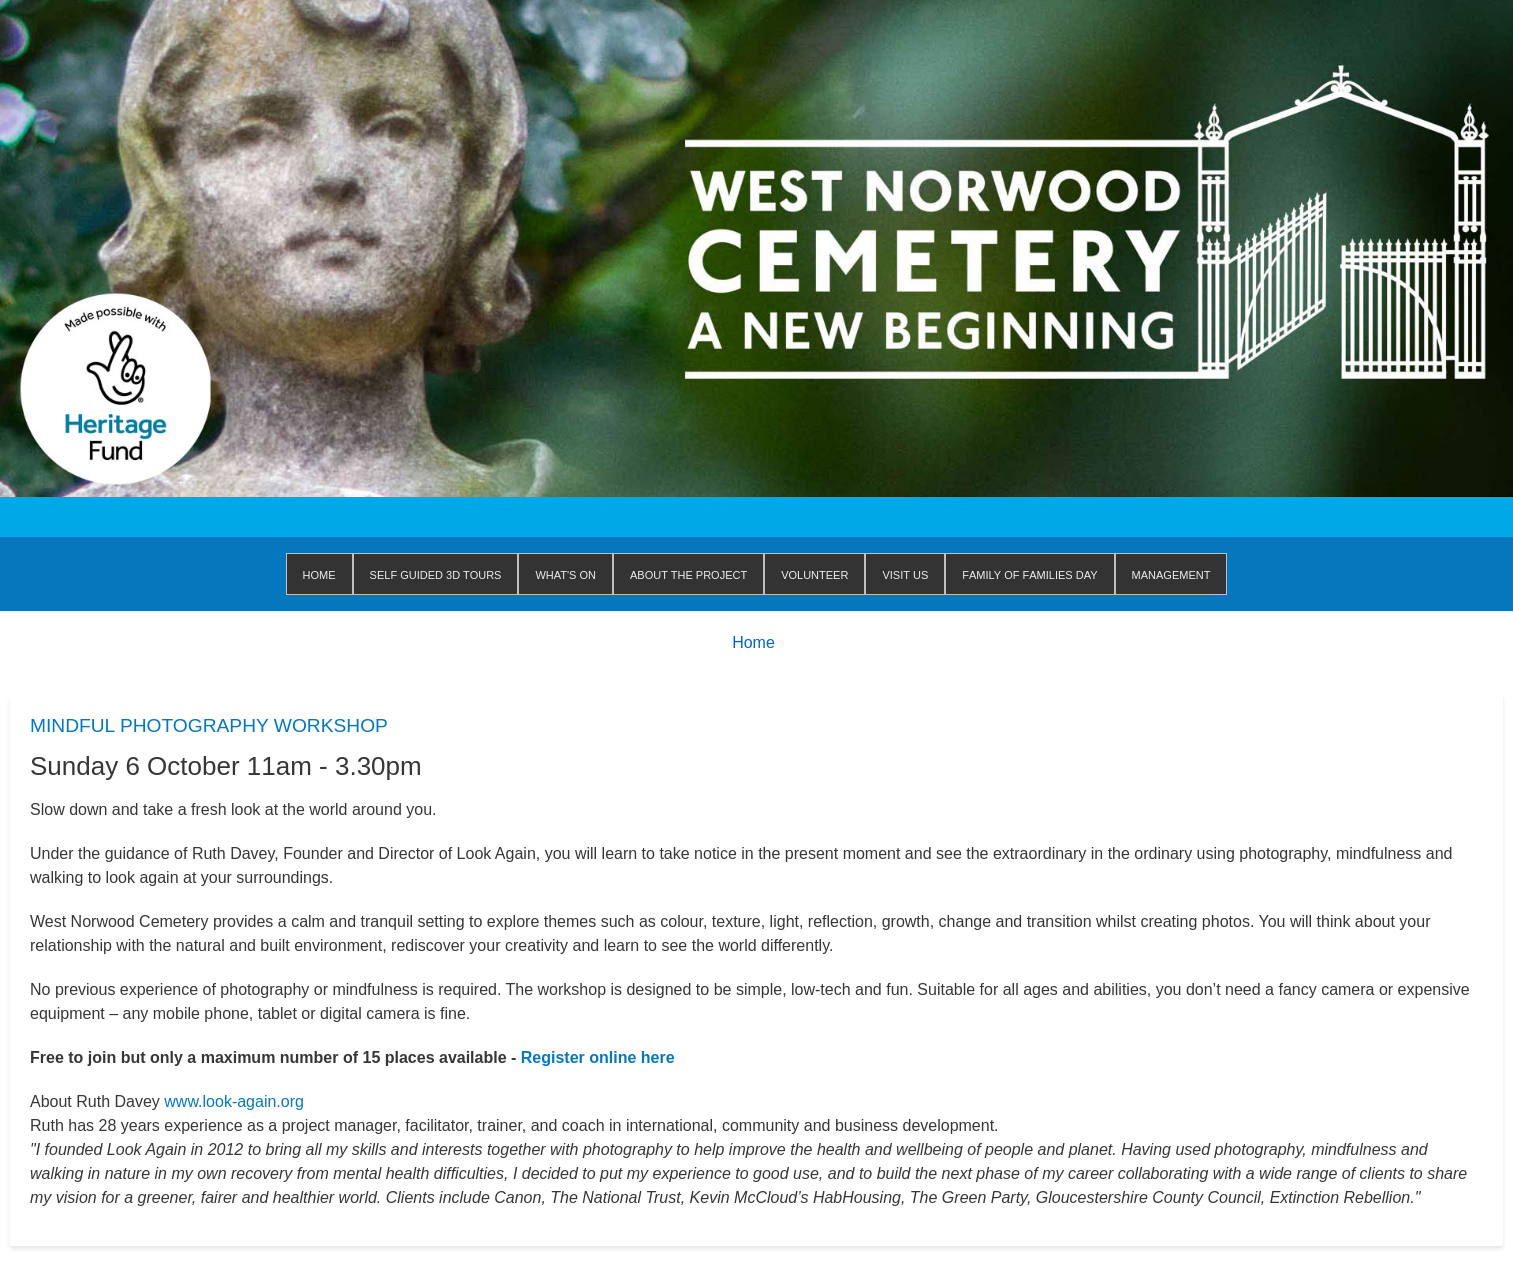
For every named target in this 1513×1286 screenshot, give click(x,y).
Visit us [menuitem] (905, 573)
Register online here (598, 1057)
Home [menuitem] (319, 573)
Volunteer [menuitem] (814, 573)
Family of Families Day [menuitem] (1029, 573)
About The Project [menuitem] (688, 573)
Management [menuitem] (1171, 573)
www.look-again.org (234, 1101)
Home (753, 642)
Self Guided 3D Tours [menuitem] (436, 573)
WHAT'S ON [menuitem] (565, 573)
